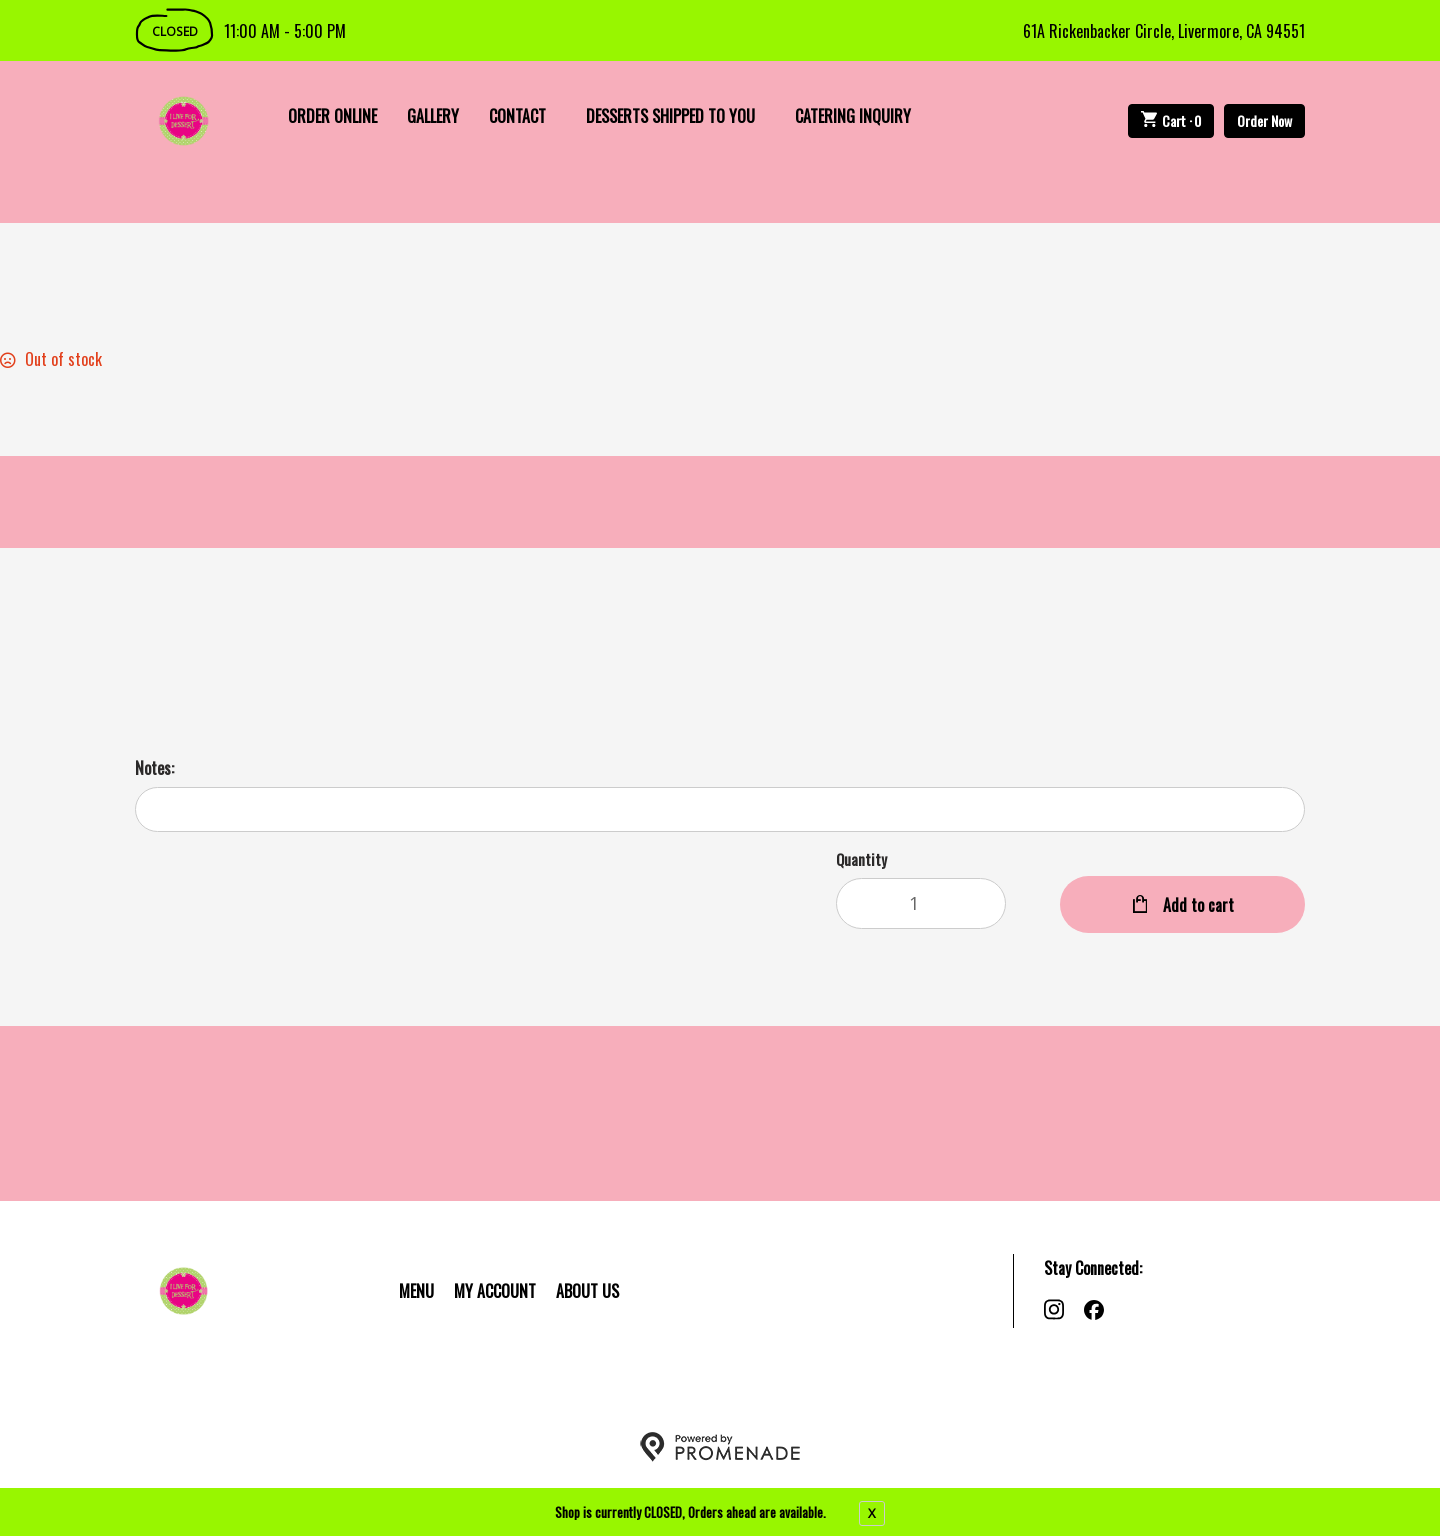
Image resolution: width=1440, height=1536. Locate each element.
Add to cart (1196, 905)
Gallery (433, 116)
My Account (495, 1291)
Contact (517, 116)
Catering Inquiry (853, 116)
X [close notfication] (872, 1513)
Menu (416, 1291)
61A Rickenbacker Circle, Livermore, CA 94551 (1164, 31)
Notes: (154, 768)
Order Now (1264, 120)
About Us (587, 1291)
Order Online (332, 116)
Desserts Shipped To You (670, 116)
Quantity (861, 859)
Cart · (1171, 120)
